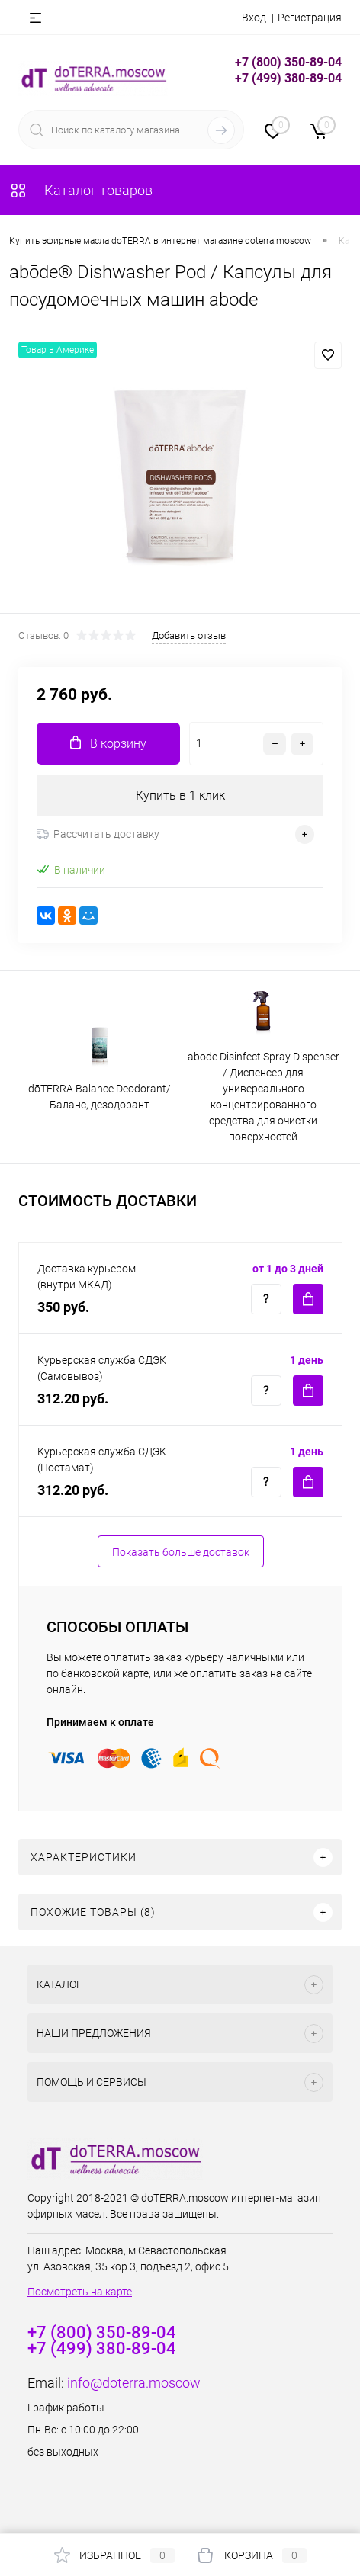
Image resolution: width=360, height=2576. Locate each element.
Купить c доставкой (308, 1299)
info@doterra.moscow (134, 2383)
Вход (254, 17)
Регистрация (310, 17)
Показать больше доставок (180, 1552)
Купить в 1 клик (180, 795)
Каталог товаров (81, 190)
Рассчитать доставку (98, 834)
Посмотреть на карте (79, 2292)
